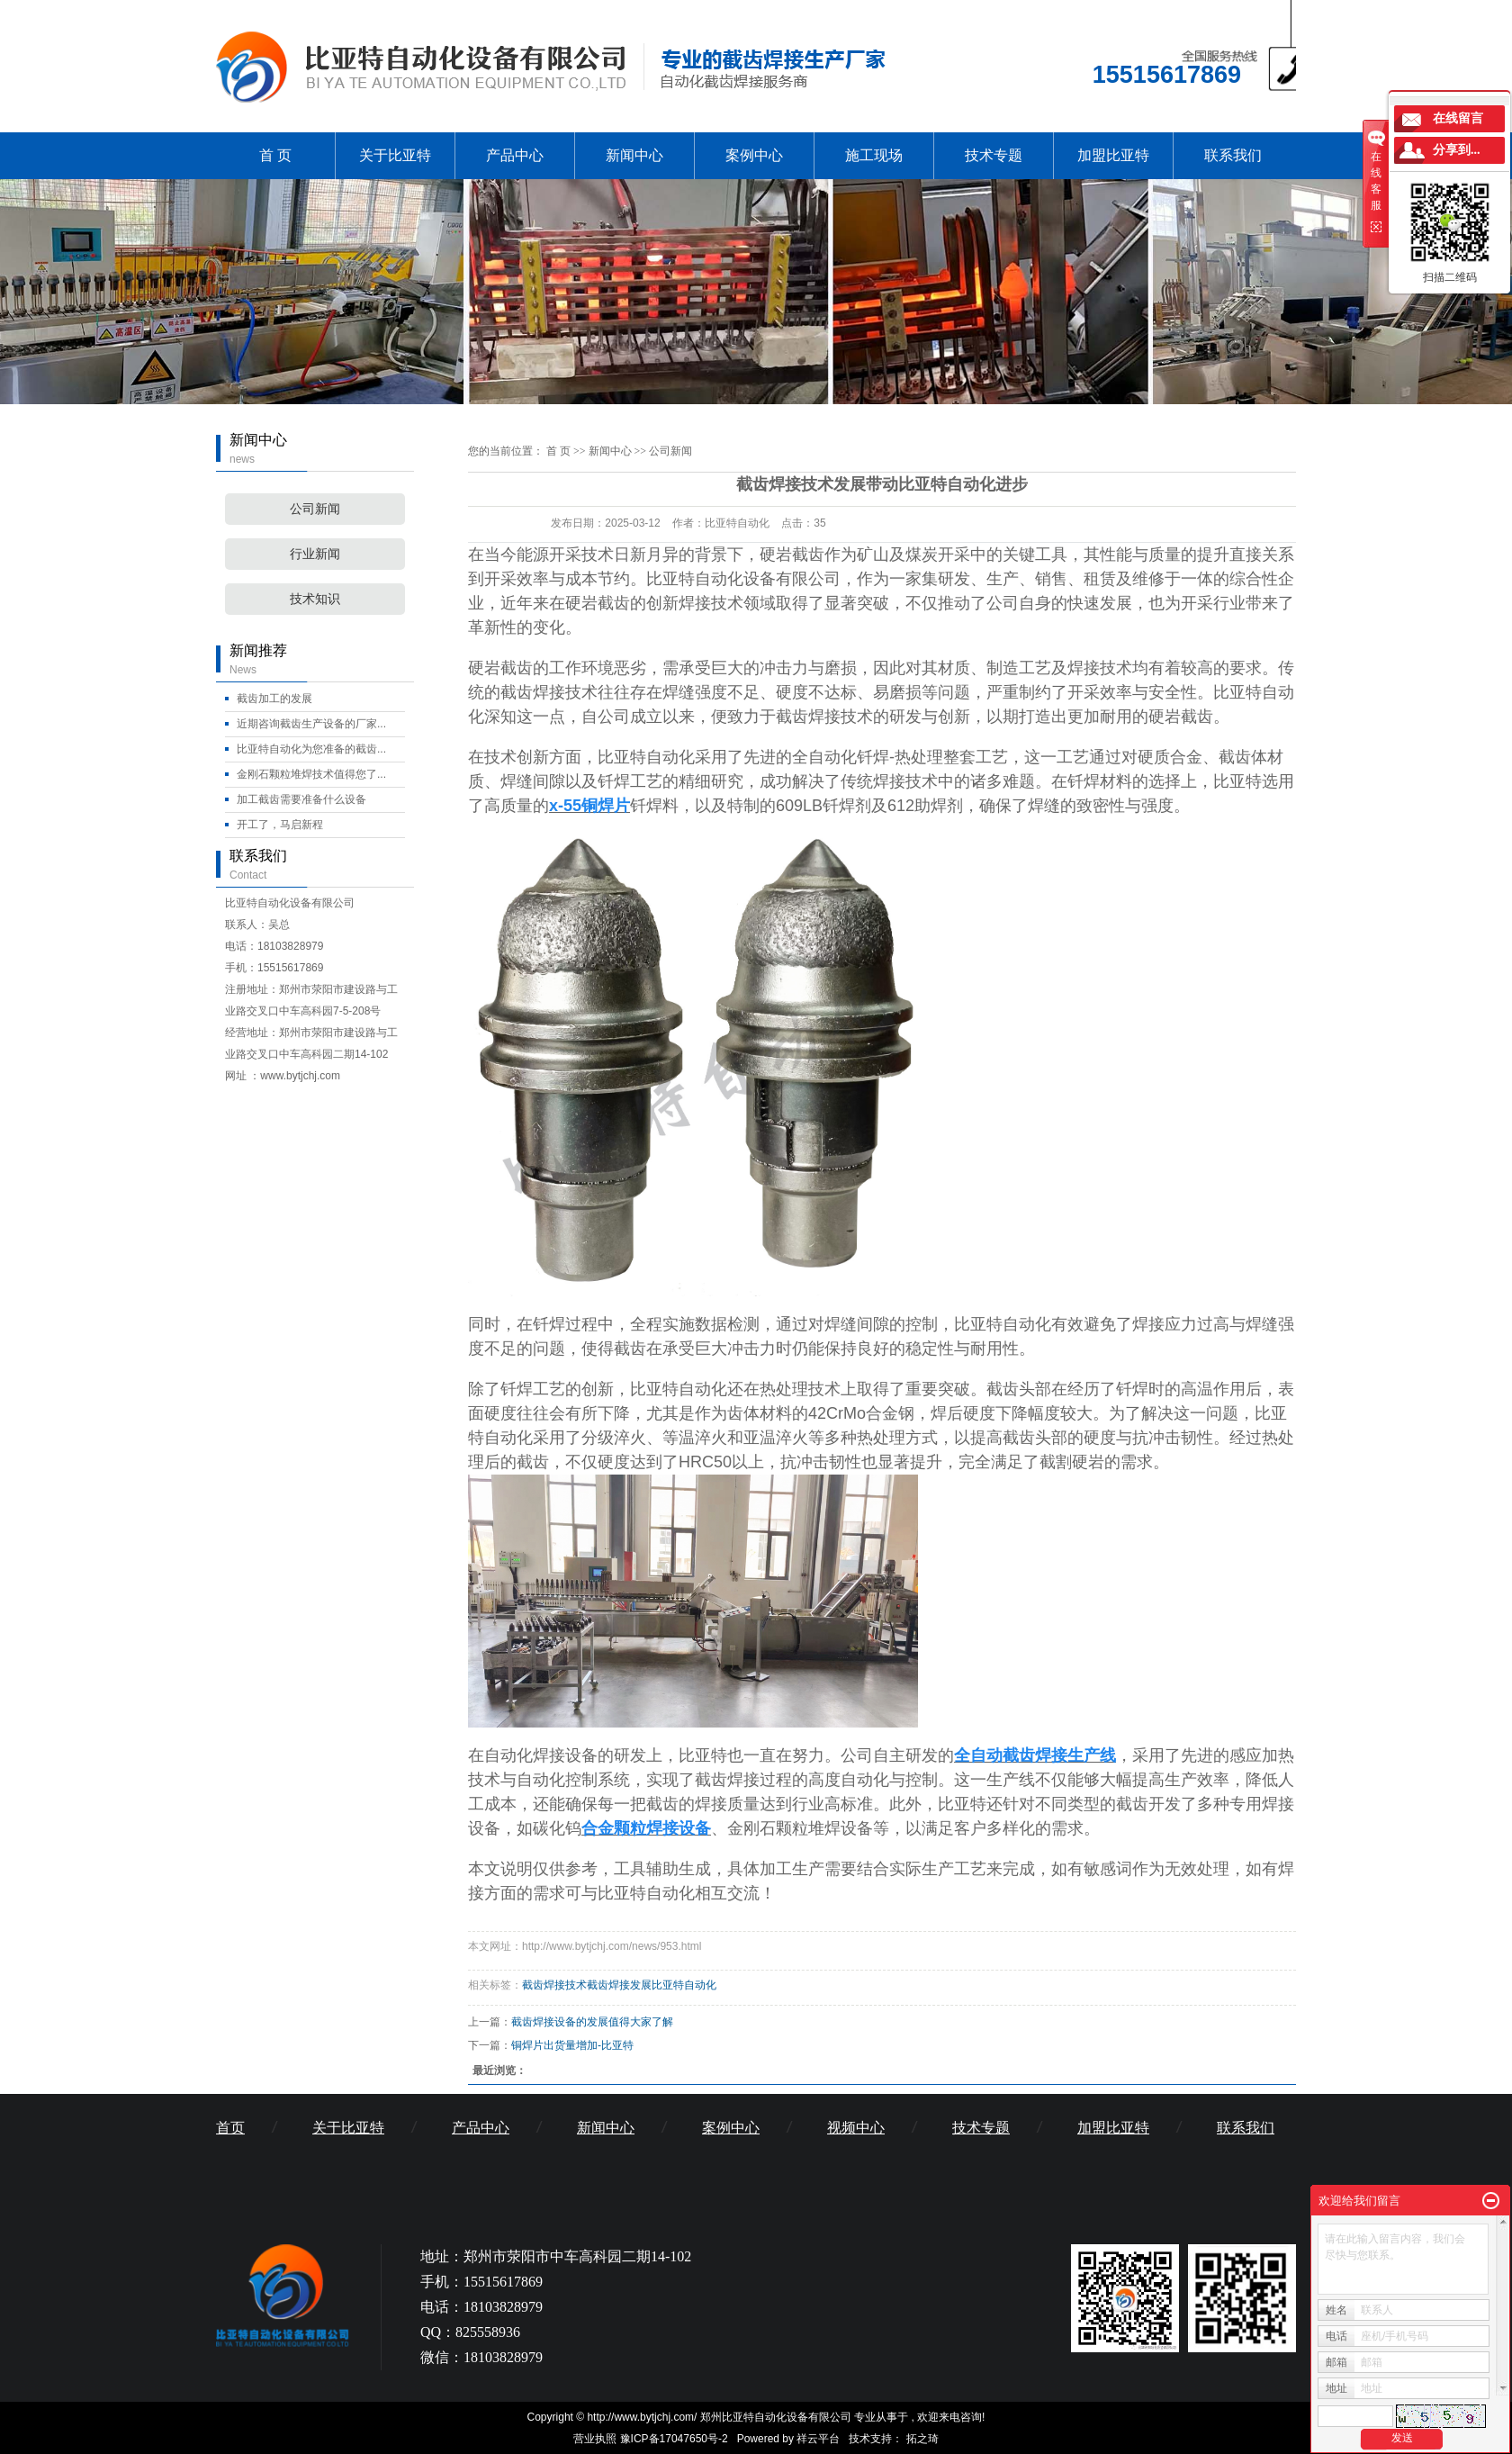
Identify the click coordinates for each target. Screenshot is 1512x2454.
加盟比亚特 (1113, 155)
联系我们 (1233, 155)
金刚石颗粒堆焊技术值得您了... (311, 774)
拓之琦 (922, 2438)
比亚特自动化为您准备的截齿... (311, 749)
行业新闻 (315, 554)
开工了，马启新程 (280, 824)
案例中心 (754, 155)
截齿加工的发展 (274, 698)
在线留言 (1458, 118)
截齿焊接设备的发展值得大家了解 (592, 2022)
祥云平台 (818, 2438)
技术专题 (993, 155)
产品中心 (515, 155)
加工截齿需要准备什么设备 (301, 799)
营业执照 (594, 2438)
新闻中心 (634, 155)
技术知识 (315, 599)
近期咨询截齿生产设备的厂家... (311, 723)
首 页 (275, 155)
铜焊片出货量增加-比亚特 (572, 2045)
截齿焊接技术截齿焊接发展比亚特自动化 (619, 1985)
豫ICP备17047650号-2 (674, 2438)
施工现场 (874, 155)
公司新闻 (315, 509)
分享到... (1456, 150)
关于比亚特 (395, 155)
